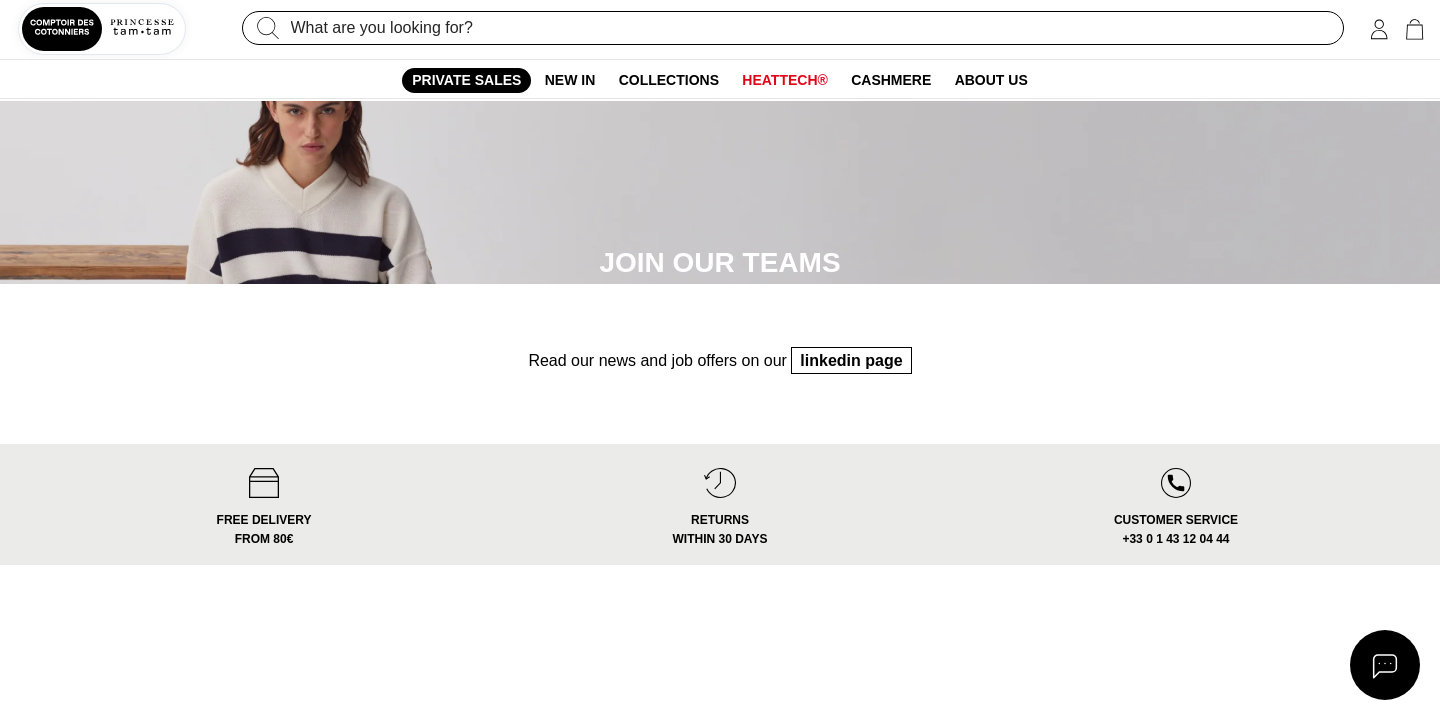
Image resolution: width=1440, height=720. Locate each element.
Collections (669, 80)
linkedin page (851, 393)
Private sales (466, 80)
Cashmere (891, 80)
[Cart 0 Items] (1414, 29)
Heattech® (785, 80)
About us (991, 80)
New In (570, 80)
